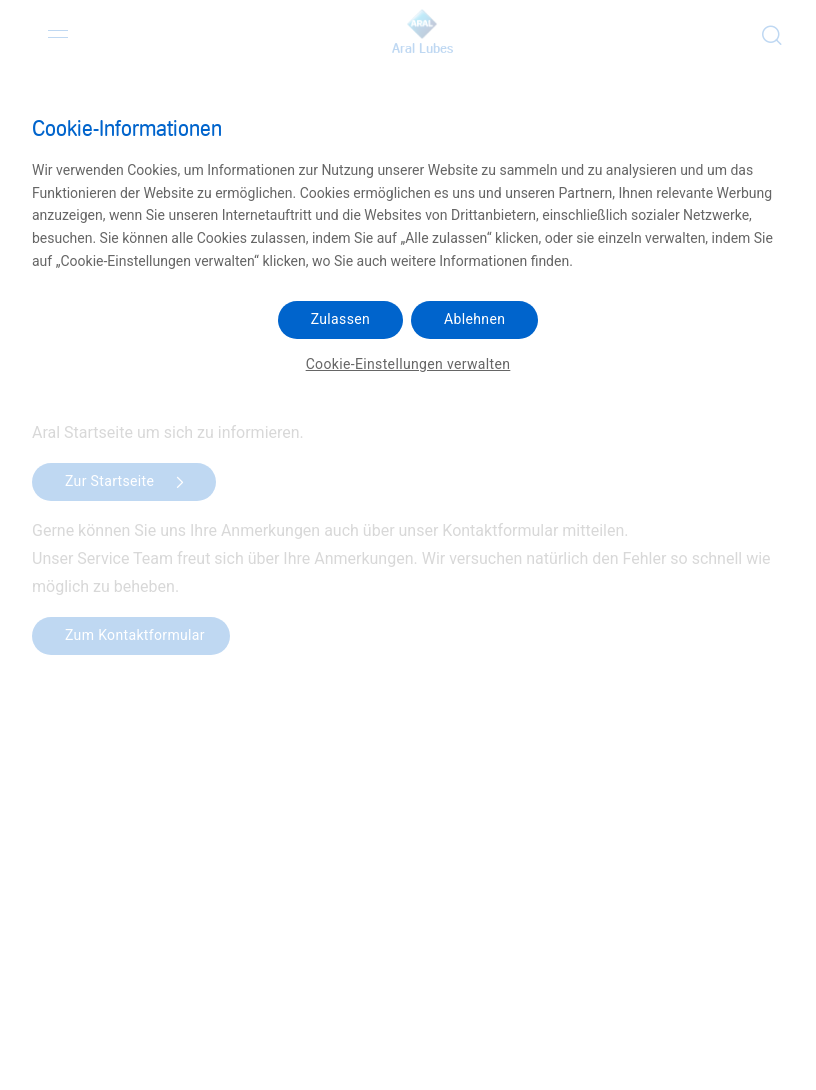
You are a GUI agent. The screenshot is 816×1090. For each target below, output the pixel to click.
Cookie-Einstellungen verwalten (408, 364)
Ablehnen (474, 319)
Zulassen (340, 319)
